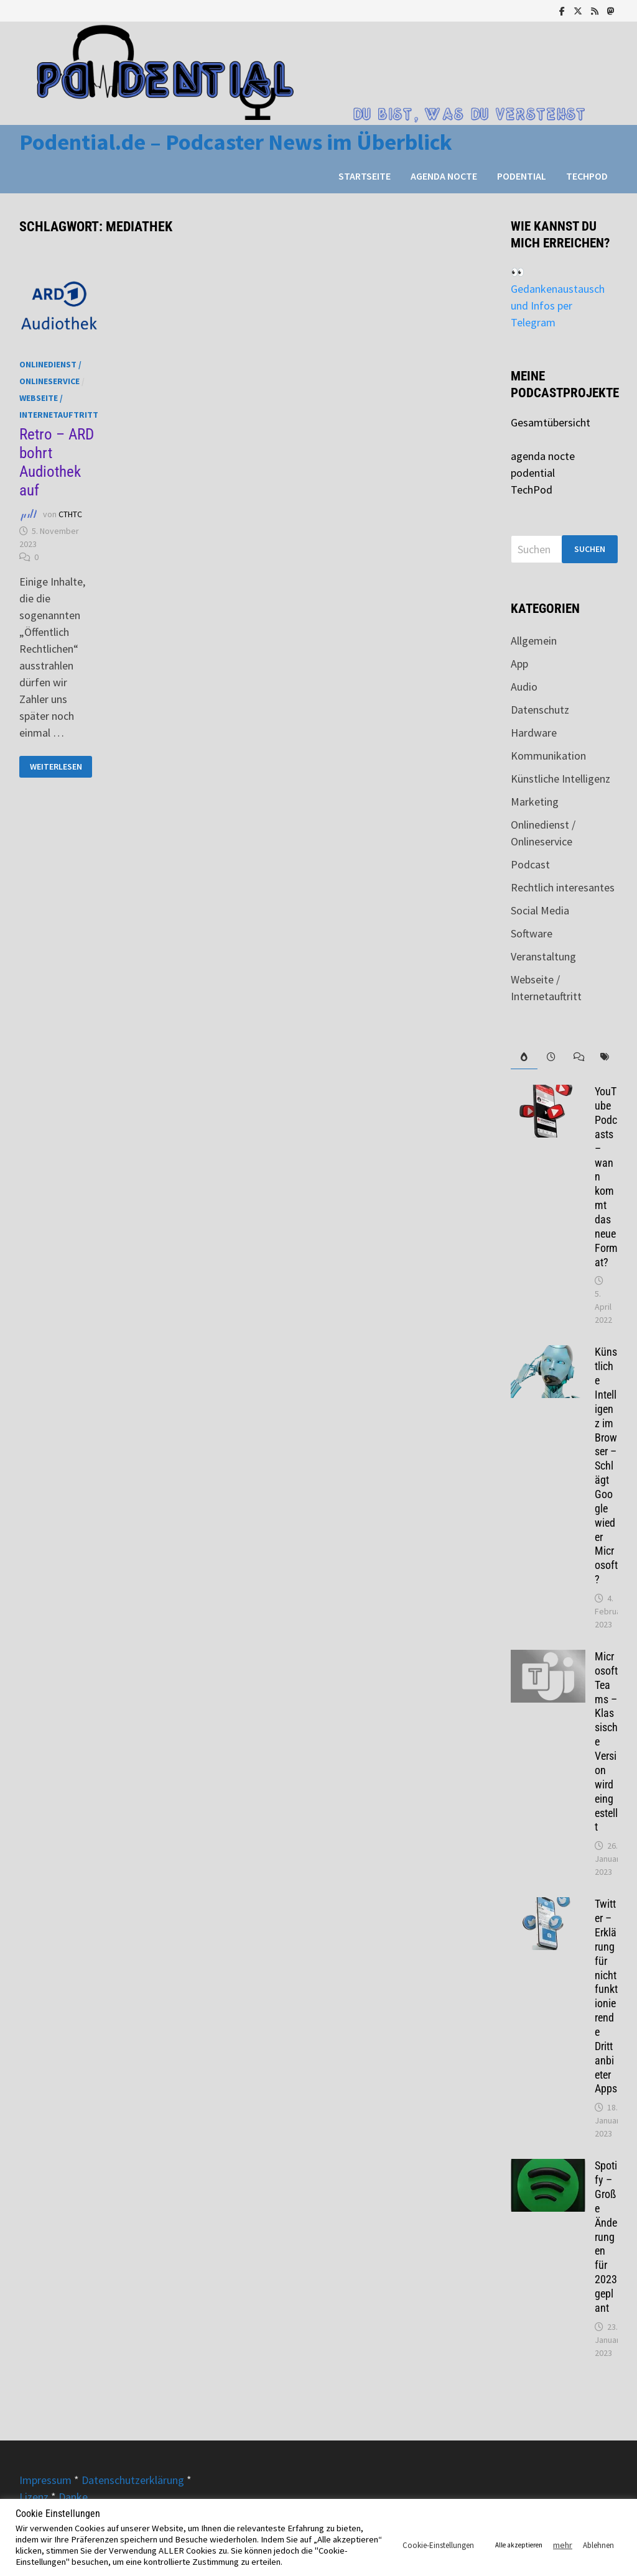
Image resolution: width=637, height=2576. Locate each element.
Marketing (535, 801)
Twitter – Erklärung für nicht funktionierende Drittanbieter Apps (606, 1996)
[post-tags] (604, 1057)
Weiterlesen (55, 767)
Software (531, 933)
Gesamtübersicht (550, 422)
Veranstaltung (543, 956)
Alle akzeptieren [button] (518, 2545)
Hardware (534, 732)
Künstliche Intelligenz (560, 778)
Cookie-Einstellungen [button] (438, 2545)
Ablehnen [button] (598, 2545)
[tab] (524, 1057)
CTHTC (70, 514)
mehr (562, 2545)
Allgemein (534, 640)
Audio (524, 686)
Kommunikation (548, 755)
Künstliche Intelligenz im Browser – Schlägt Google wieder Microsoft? (606, 1465)
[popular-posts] (524, 1057)
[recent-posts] (550, 1057)
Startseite (364, 176)
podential (521, 176)
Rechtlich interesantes (563, 887)
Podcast (530, 864)
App (519, 663)
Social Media (540, 910)
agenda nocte (444, 176)
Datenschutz (540, 709)
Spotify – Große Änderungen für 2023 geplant (606, 2236)
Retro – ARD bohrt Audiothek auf (56, 462)
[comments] (577, 1057)
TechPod (587, 176)
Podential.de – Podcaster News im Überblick (235, 142)
